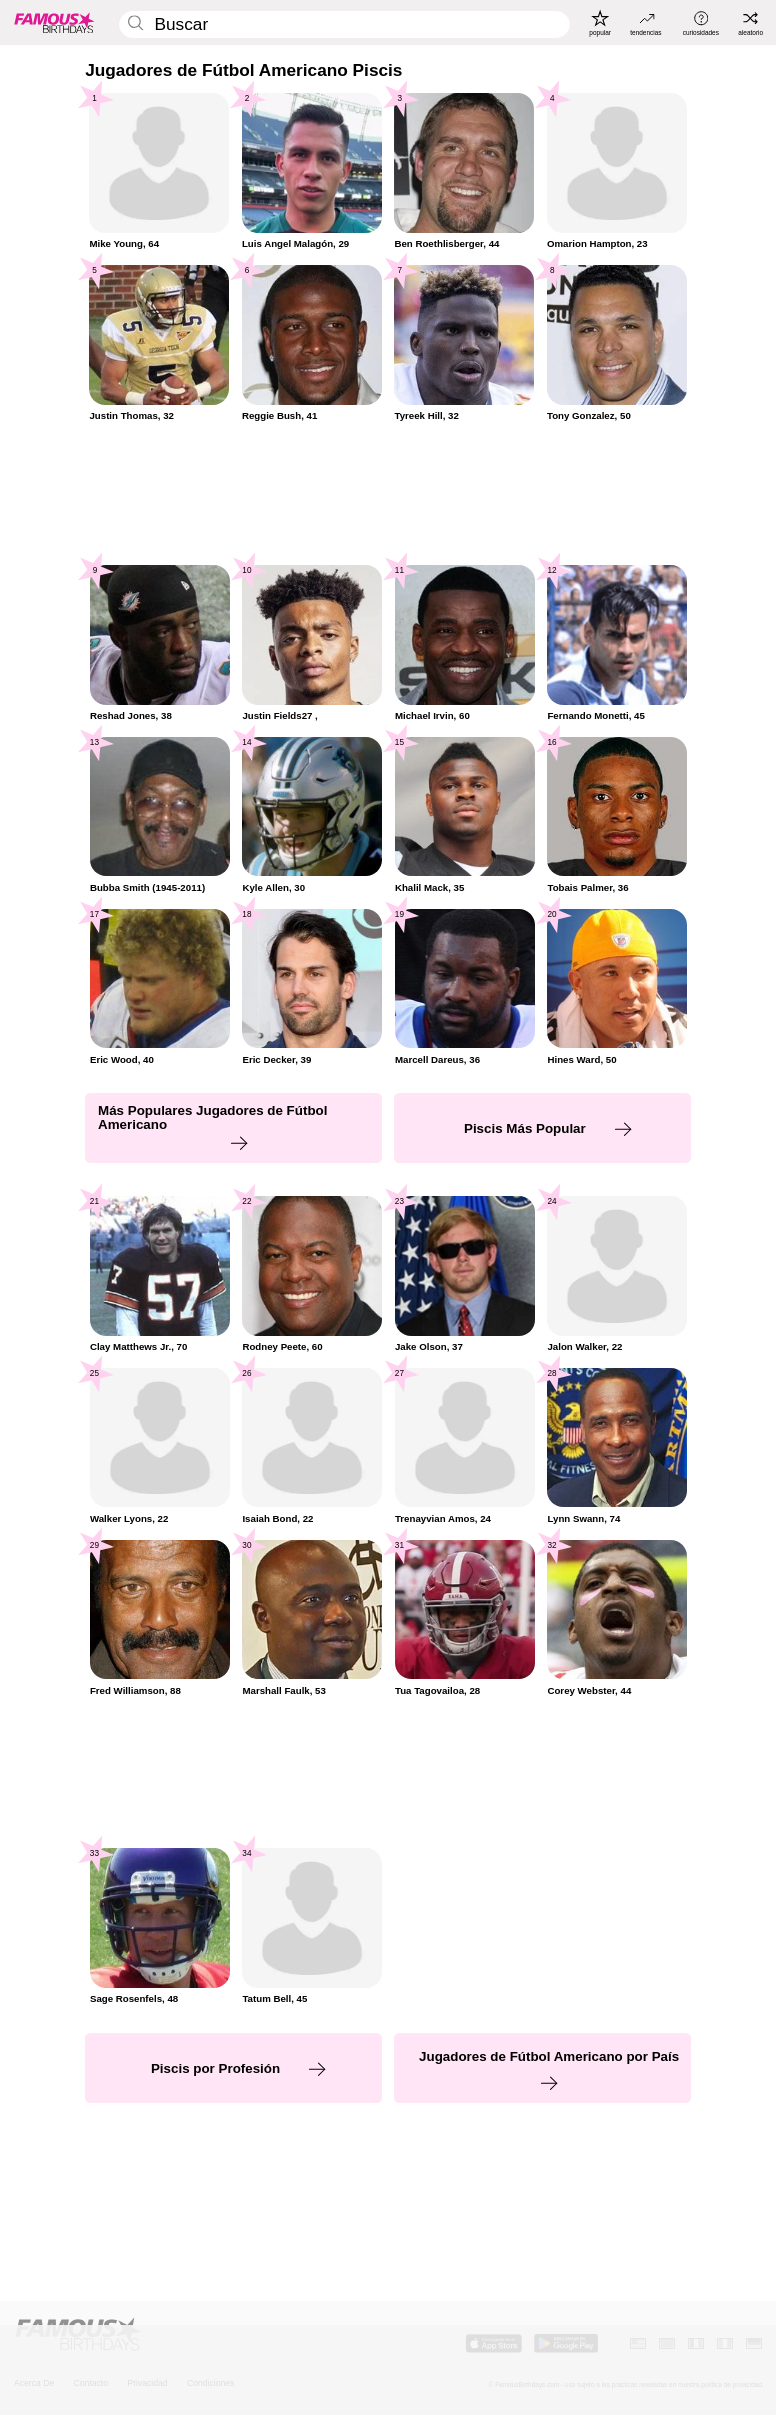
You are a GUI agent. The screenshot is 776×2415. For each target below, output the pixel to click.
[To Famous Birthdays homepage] (54, 23)
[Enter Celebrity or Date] (344, 24)
